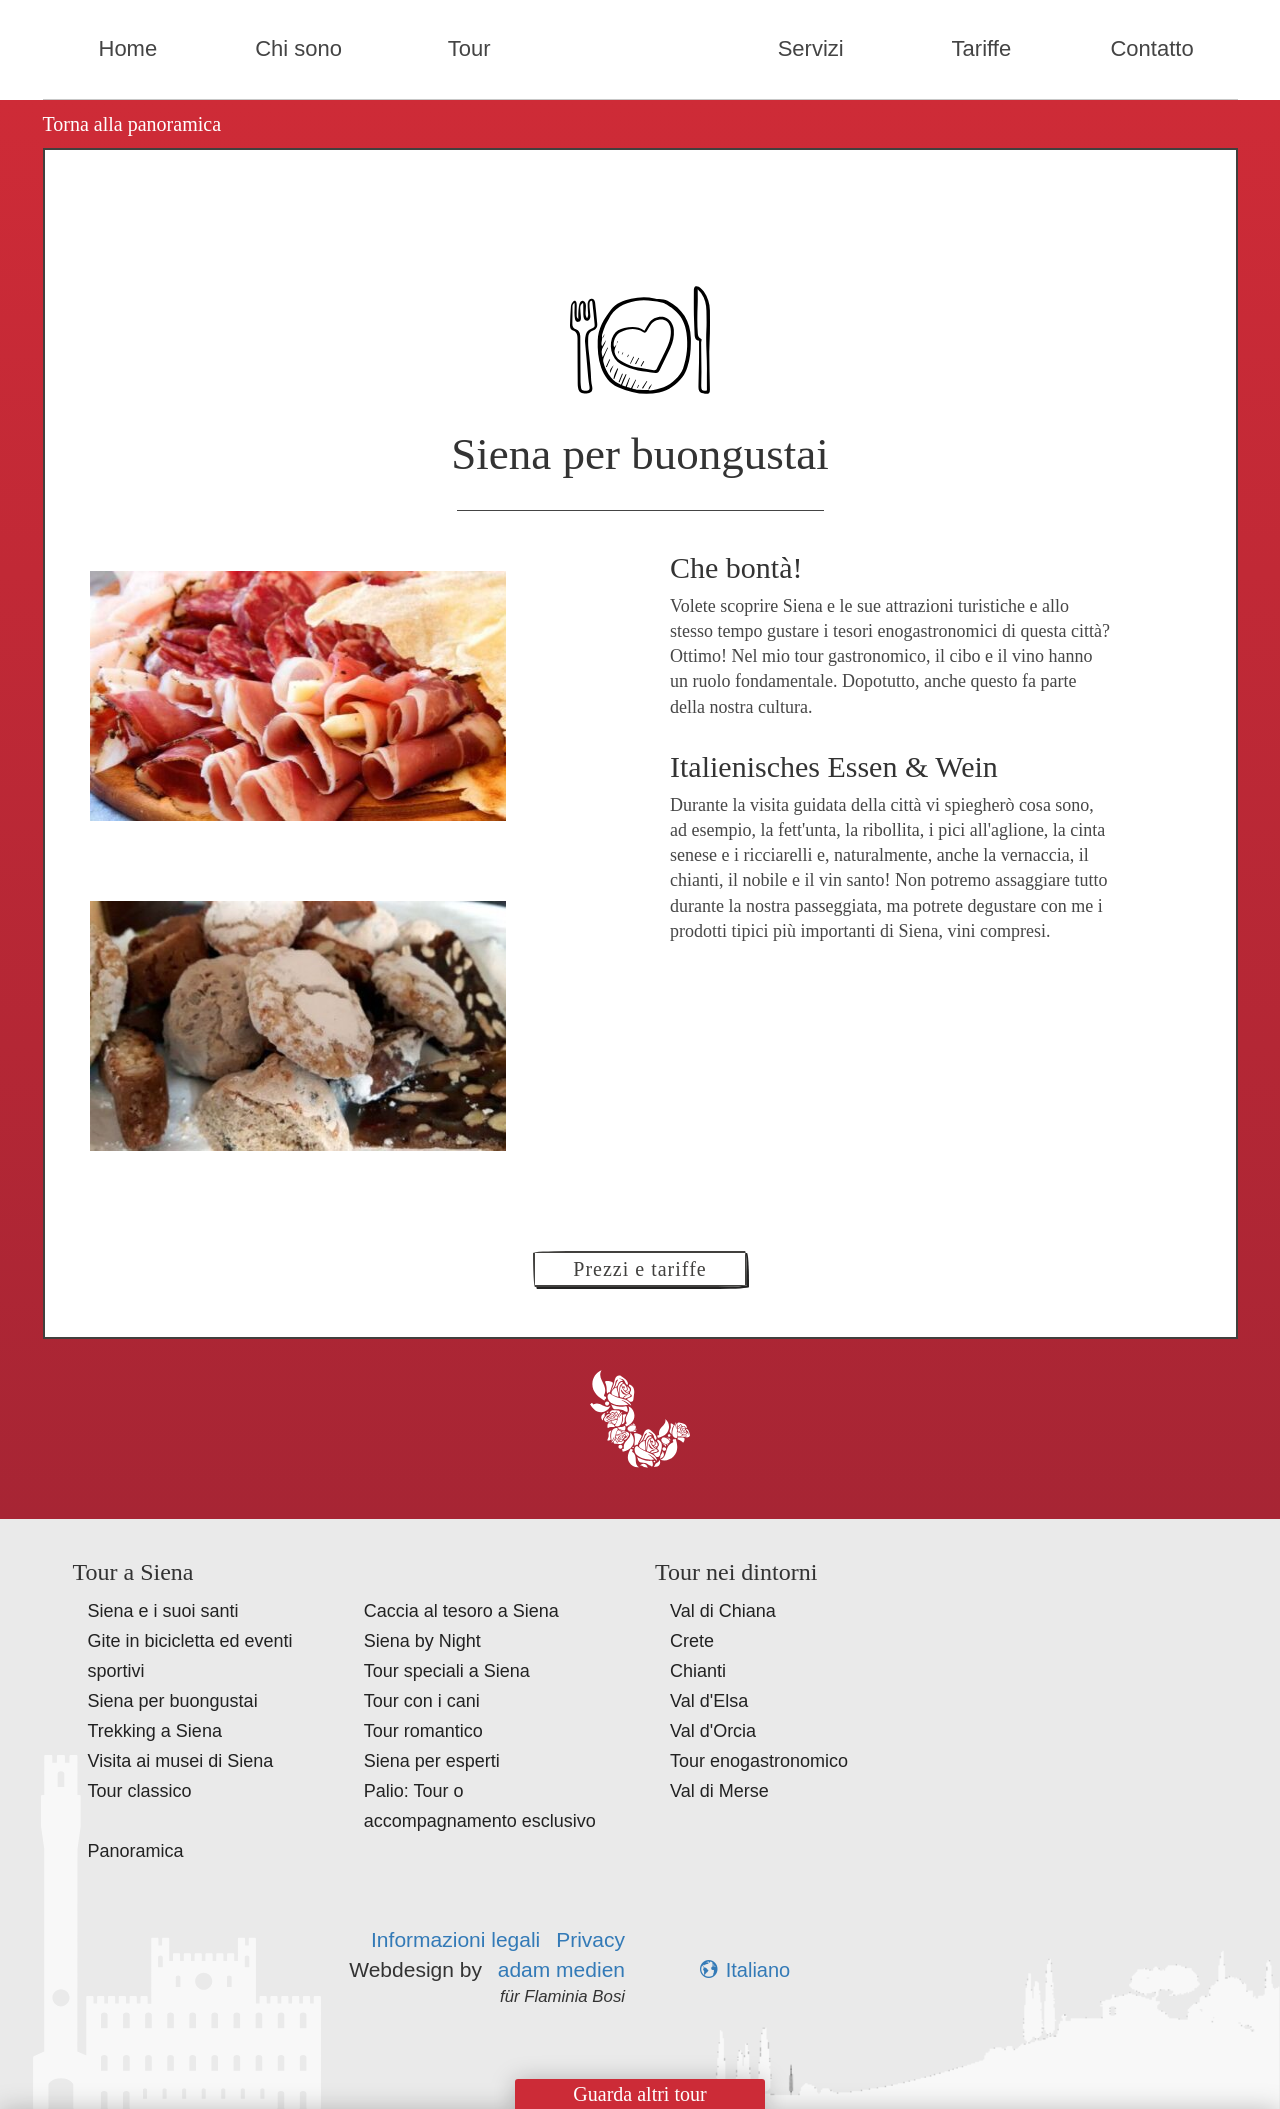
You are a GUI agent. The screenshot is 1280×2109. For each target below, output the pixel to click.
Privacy (590, 1939)
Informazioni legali (455, 1939)
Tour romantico (423, 1731)
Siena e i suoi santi (163, 1611)
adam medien (561, 1969)
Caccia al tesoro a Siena (461, 1611)
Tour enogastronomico (759, 1761)
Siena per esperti (432, 1761)
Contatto (1151, 48)
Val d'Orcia (713, 1731)
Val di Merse (719, 1791)
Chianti (698, 1671)
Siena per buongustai (173, 1701)
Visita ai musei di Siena (181, 1761)
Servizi (811, 48)
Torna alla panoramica (132, 124)
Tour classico (140, 1791)
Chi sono (298, 48)
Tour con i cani (422, 1701)
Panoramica (136, 1851)
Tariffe (982, 48)
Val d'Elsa (709, 1701)
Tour (469, 48)
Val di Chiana (723, 1611)
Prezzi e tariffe (639, 1269)
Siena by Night (422, 1641)
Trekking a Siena (155, 1731)
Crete (692, 1641)
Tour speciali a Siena (447, 1671)
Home (128, 48)
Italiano (745, 1970)
